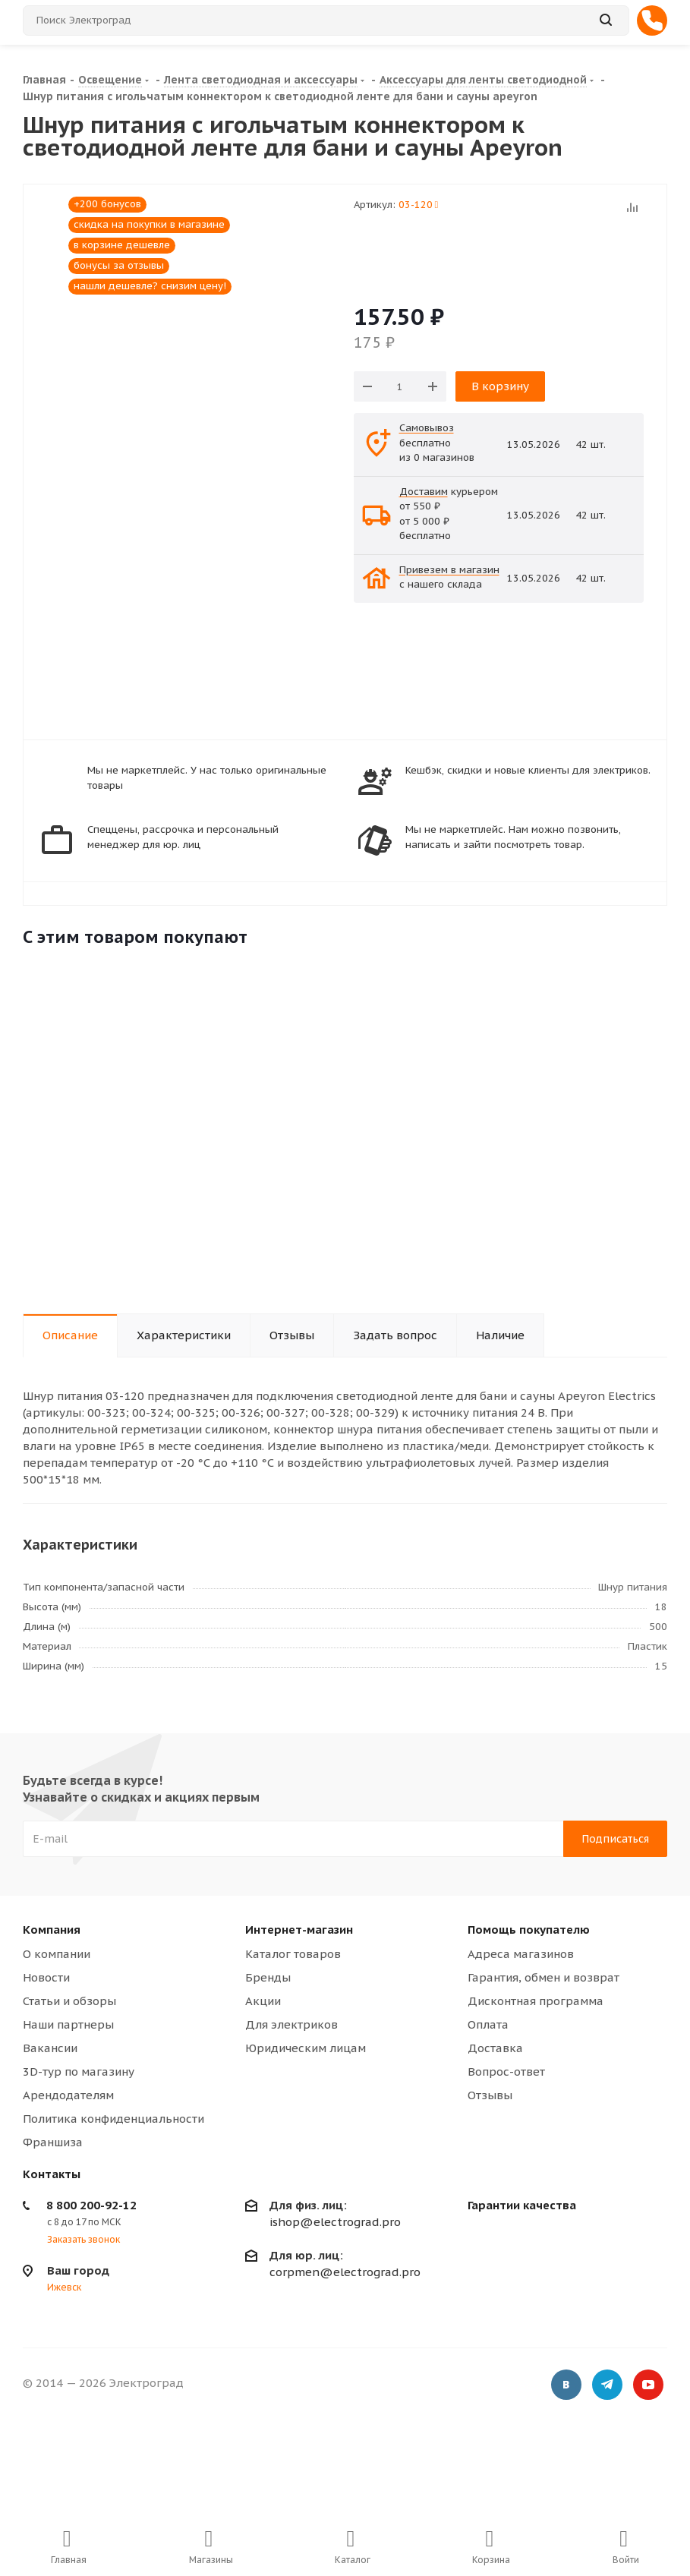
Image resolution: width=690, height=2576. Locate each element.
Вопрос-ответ (506, 2071)
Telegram (607, 2385)
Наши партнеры (68, 2024)
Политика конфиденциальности (113, 2118)
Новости (46, 1977)
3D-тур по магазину (78, 2071)
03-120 (419, 204)
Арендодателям (68, 2095)
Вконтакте (566, 2385)
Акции (263, 2001)
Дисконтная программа (535, 2001)
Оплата (488, 2024)
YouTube (648, 2385)
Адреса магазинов (521, 1954)
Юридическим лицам (305, 2048)
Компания (51, 1929)
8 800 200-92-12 (91, 2205)
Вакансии (50, 2048)
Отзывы (490, 2095)
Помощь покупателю (529, 1929)
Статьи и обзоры (69, 2001)
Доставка (495, 2048)
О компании (56, 1954)
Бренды (268, 1977)
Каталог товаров (293, 1954)
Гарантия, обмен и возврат (543, 1977)
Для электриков (291, 2024)
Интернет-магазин (299, 1929)
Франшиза (53, 2142)
